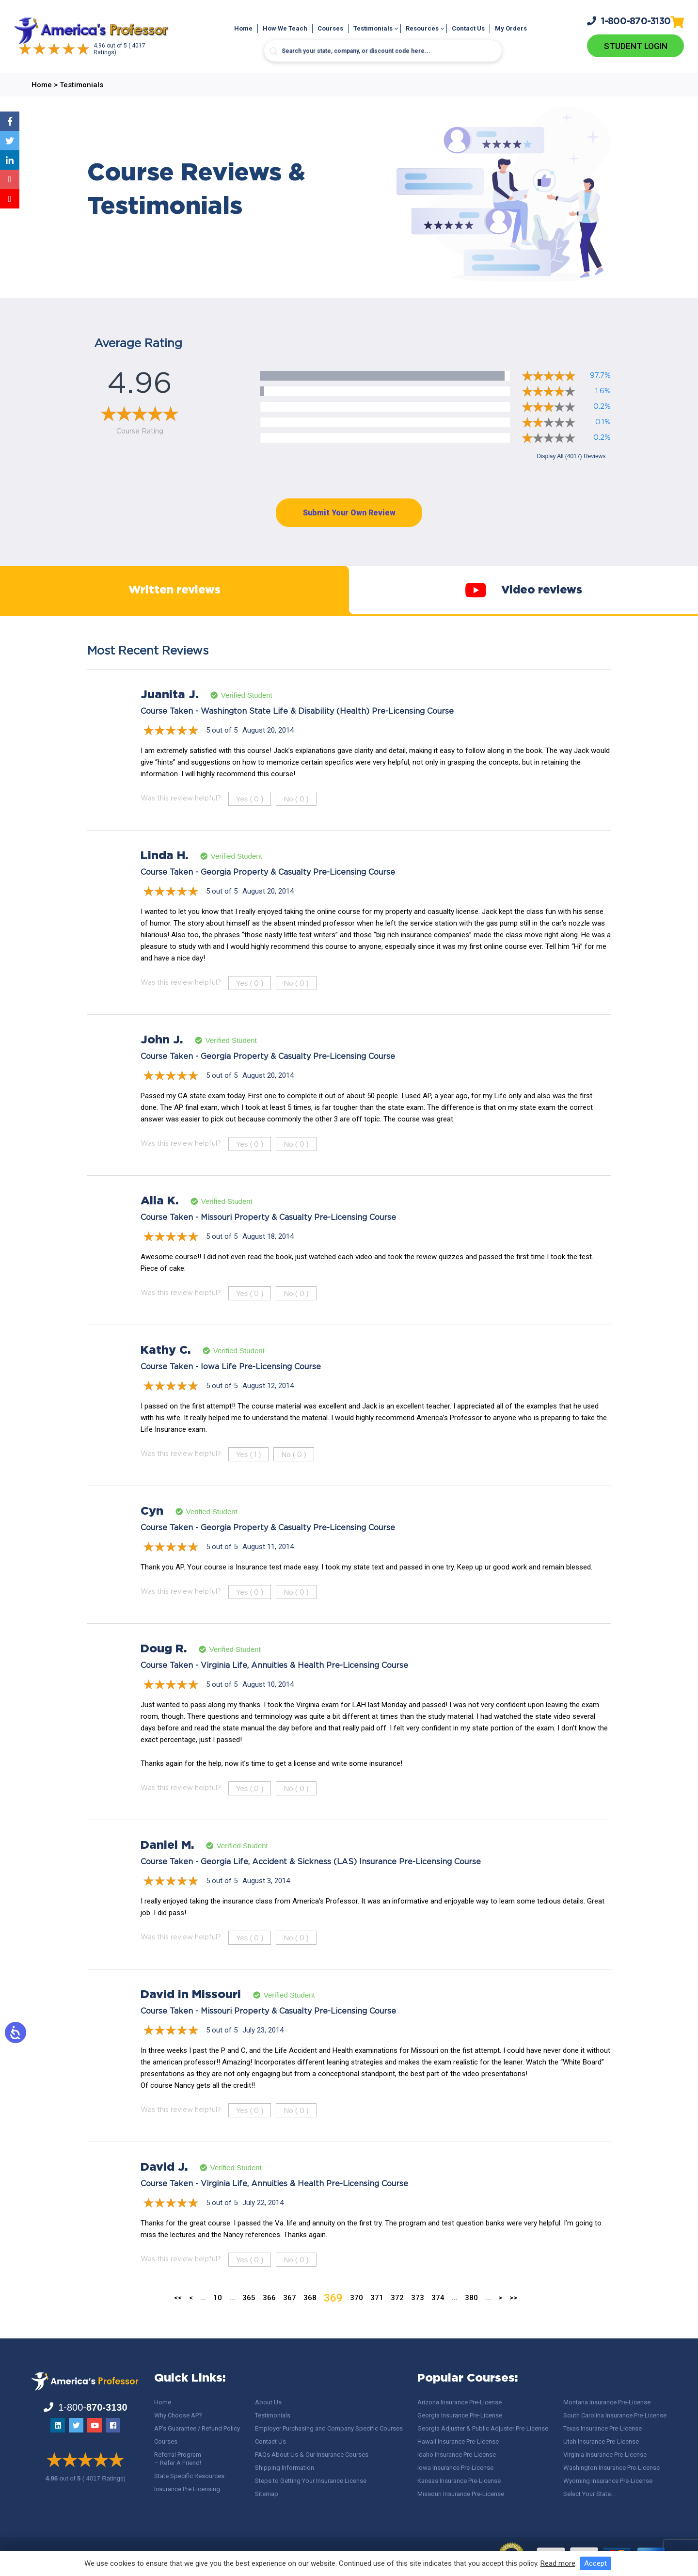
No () (296, 818)
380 (471, 2317)
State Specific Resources (189, 2476)
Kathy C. (165, 1369)
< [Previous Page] (191, 2317)
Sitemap (266, 2493)
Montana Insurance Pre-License (606, 2402)
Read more (557, 2563)
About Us (268, 2402)
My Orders (511, 28)
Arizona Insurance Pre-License (459, 2402)
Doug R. (164, 1668)
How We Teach (285, 28)
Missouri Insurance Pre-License (460, 2493)
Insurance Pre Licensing (187, 2489)
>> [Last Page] (513, 2317)
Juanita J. (169, 714)
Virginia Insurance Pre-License (605, 2454)
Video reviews (523, 599)
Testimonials (373, 28)
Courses (330, 28)
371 (376, 2317)
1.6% (603, 391)
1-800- (628, 20)
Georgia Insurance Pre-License (459, 2415)
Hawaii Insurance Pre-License (458, 2441)
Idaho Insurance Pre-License (456, 2454)
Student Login (635, 46)
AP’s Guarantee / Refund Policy (197, 2428)
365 (248, 2317)
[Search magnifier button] (274, 51)
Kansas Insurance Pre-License (459, 2480)
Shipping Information (284, 2467)
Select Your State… (589, 2493)
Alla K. (159, 1220)
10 (217, 2317)
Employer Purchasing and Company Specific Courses (329, 2428)
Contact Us (468, 28)
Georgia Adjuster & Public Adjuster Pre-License (482, 2428)
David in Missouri (191, 2014)
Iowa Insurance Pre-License (455, 2467)
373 (417, 2317)
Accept (595, 2563)
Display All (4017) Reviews (571, 456)
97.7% (600, 375)
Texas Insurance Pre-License (602, 2428)
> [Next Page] (500, 2317)
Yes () (250, 818)
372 (397, 2317)
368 (310, 2317)
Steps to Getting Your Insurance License (310, 2480)
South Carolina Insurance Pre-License (614, 2415)
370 (356, 2317)
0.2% (602, 406)
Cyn (152, 1530)
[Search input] (383, 51)
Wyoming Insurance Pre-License (607, 2480)
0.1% (603, 422)
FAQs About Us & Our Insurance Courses (311, 2454)
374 (437, 2317)
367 (289, 2317)
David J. (164, 2186)
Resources (422, 28)
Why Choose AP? (178, 2415)
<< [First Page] (178, 2317)
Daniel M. (167, 1864)
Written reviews (174, 600)
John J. (162, 1059)
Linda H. (164, 875)
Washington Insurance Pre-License (611, 2467)
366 (269, 2317)
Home (243, 28)
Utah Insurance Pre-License (601, 2441)
